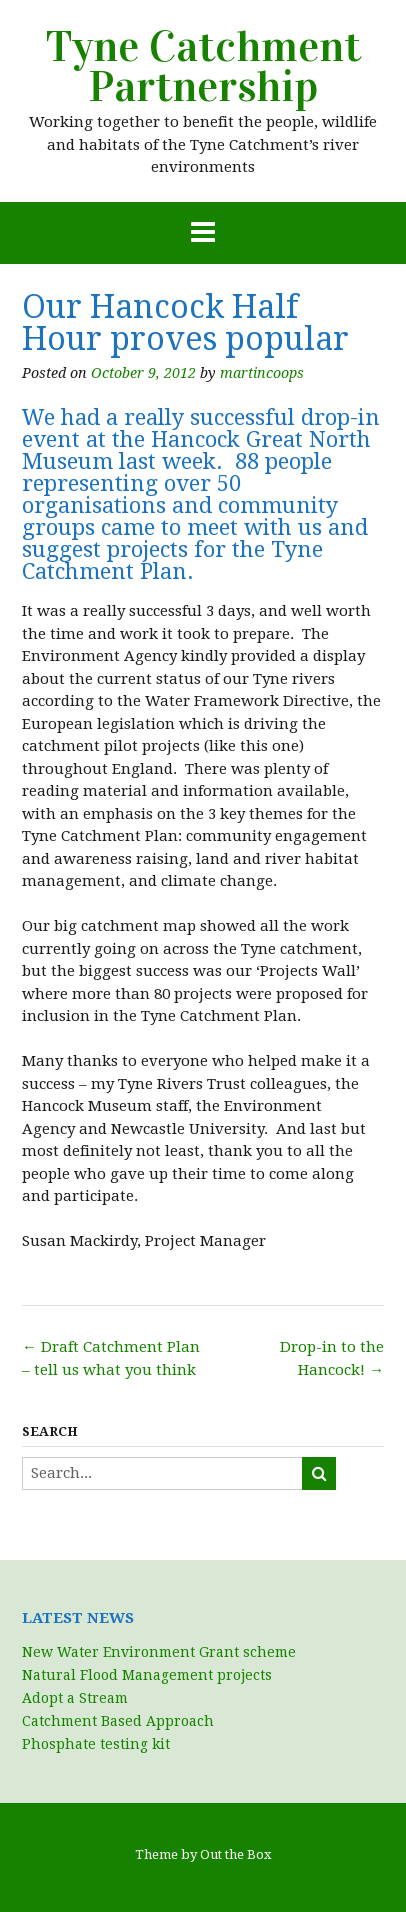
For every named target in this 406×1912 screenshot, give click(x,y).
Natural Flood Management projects (147, 1675)
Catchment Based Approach (118, 1721)
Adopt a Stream (75, 1698)
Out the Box (236, 1854)
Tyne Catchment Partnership (203, 67)
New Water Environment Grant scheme (159, 1652)
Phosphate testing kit (96, 1744)
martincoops (262, 373)
